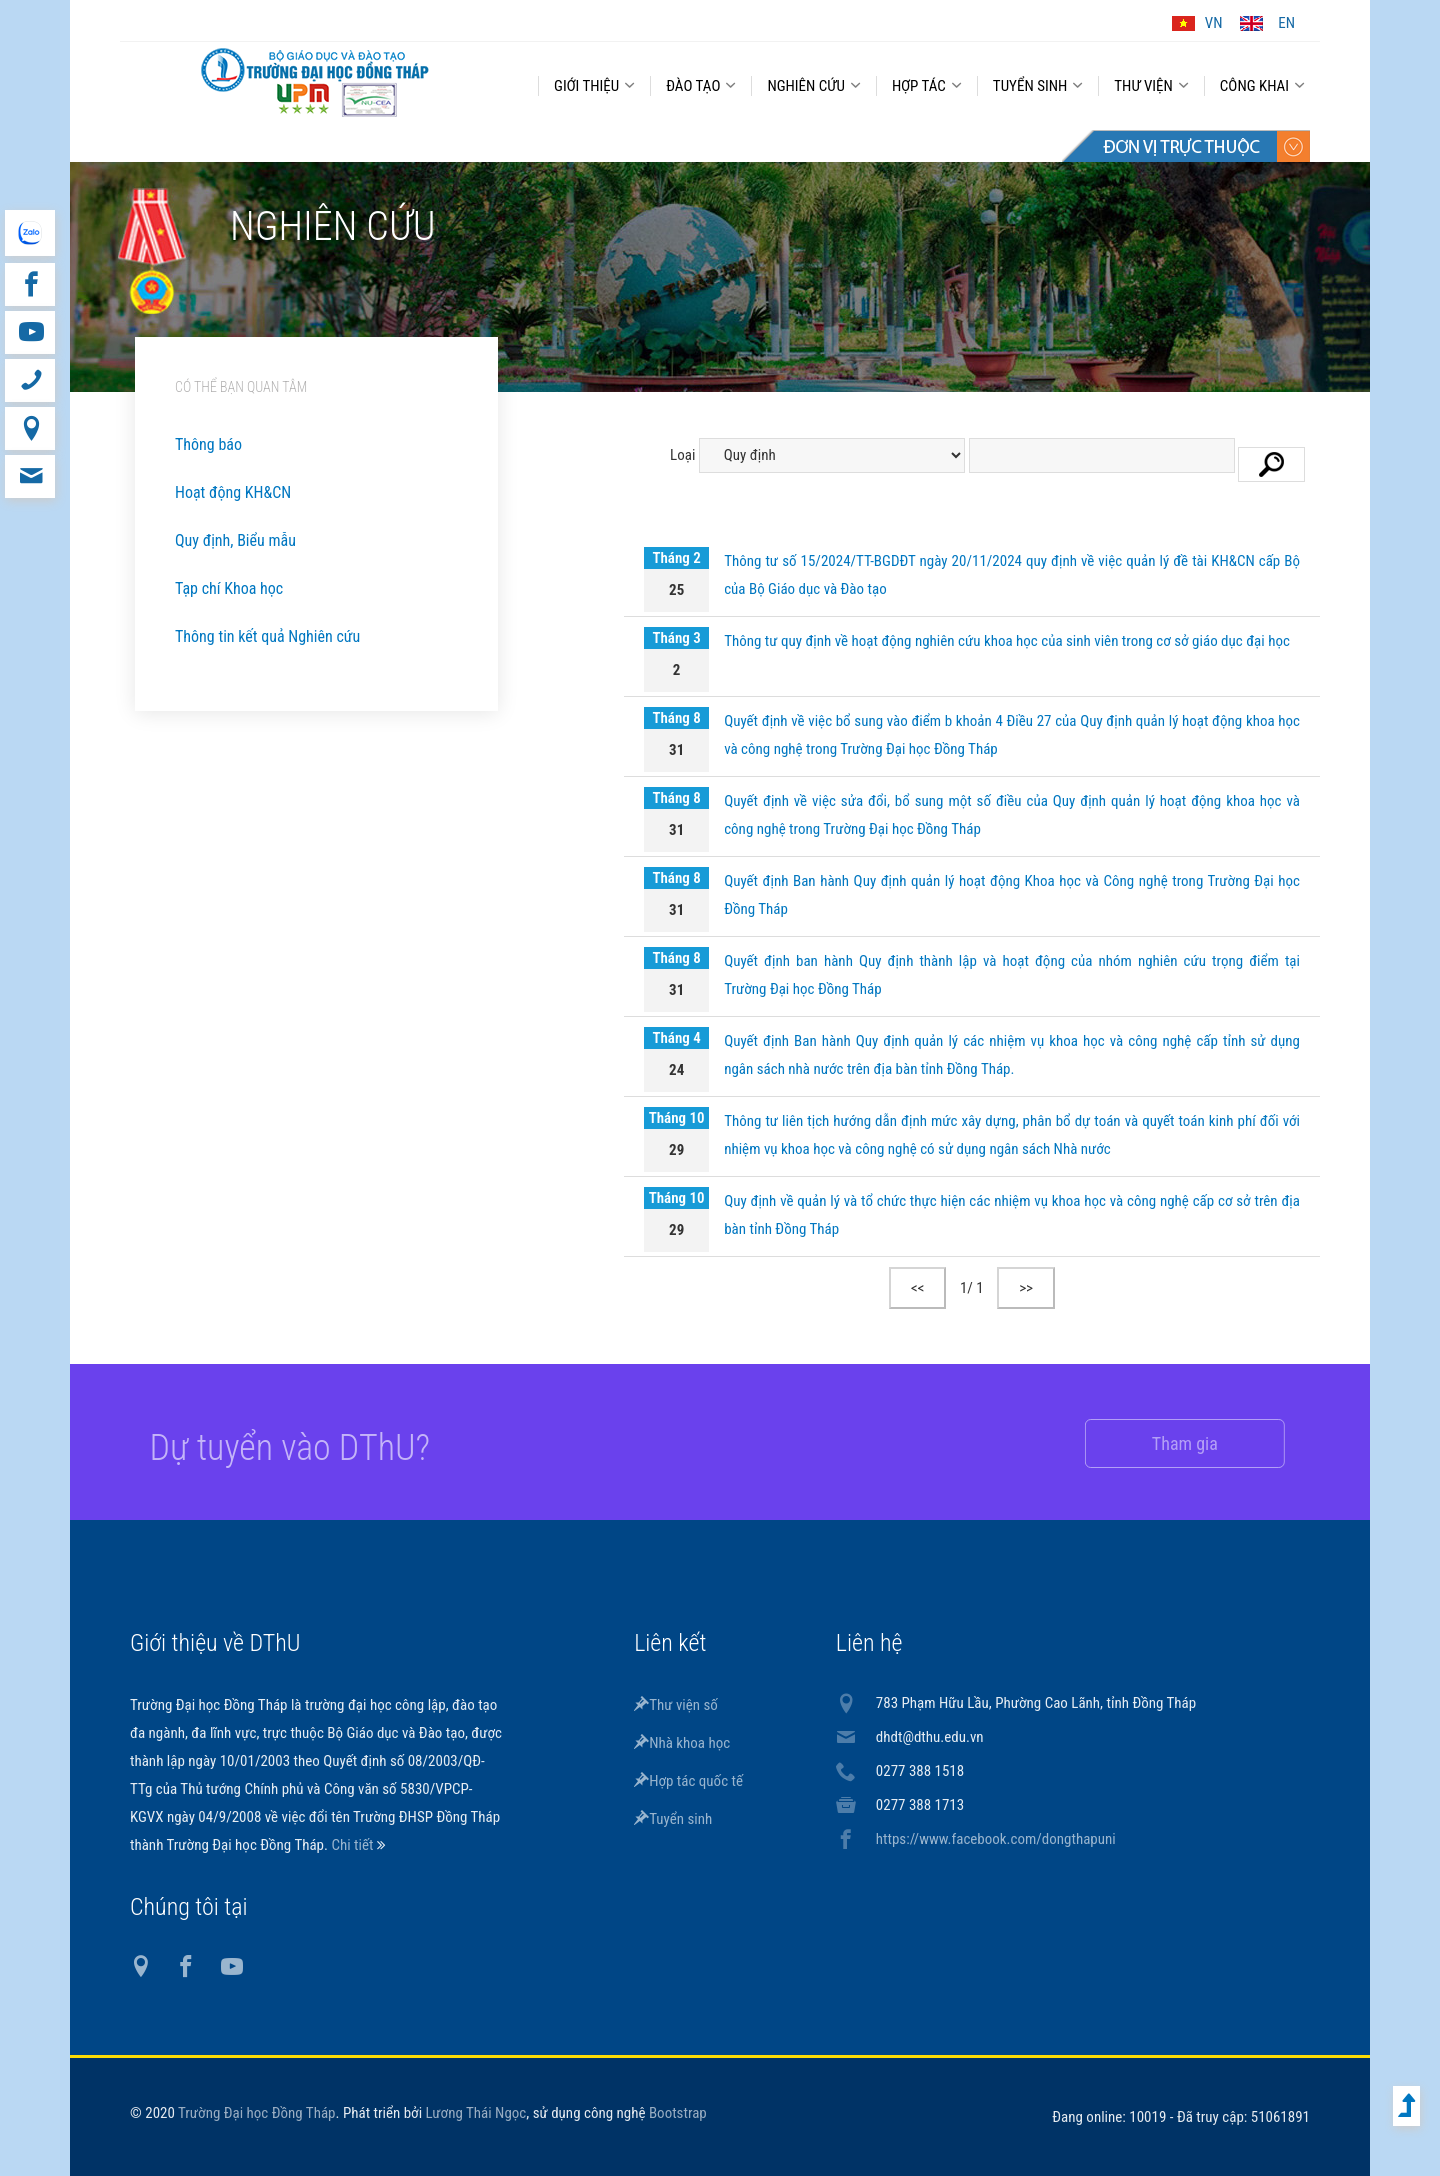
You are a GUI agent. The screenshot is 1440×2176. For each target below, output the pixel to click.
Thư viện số (676, 1705)
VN (1214, 23)
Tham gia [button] (1167, 1443)
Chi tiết (353, 1845)
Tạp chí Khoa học (229, 588)
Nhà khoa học (682, 1743)
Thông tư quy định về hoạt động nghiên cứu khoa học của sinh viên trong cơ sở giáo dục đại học (1007, 641)
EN (1286, 23)
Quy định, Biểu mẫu (235, 540)
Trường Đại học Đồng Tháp (257, 2113)
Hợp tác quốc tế (688, 1781)
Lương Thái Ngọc (476, 2113)
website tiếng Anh (29, 233)
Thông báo (208, 444)
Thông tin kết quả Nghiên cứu (267, 636)
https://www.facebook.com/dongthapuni (996, 1839)
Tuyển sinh (673, 1819)
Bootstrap (678, 2113)
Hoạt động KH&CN (233, 492)
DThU (315, 82)
